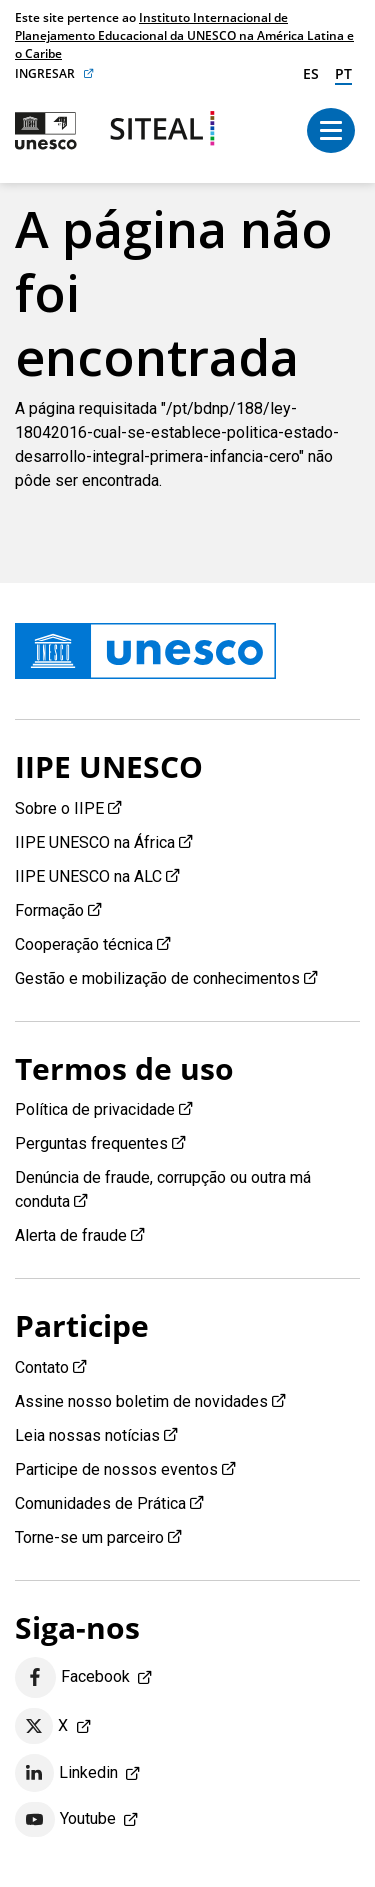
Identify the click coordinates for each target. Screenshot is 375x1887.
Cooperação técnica (84, 944)
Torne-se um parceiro (89, 1537)
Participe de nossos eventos (116, 1469)
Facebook (72, 1677)
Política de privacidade (95, 1109)
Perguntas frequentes (91, 1143)
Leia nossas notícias (87, 1435)
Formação (49, 910)
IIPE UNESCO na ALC (88, 876)
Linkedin (66, 1773)
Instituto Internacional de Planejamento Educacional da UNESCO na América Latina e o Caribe (184, 35)
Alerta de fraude (71, 1235)
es (311, 73)
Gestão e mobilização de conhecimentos (157, 978)
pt (343, 73)
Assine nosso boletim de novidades (141, 1401)
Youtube (65, 1820)
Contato (42, 1367)
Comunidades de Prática (100, 1503)
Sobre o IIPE (59, 808)
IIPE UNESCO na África (95, 842)
